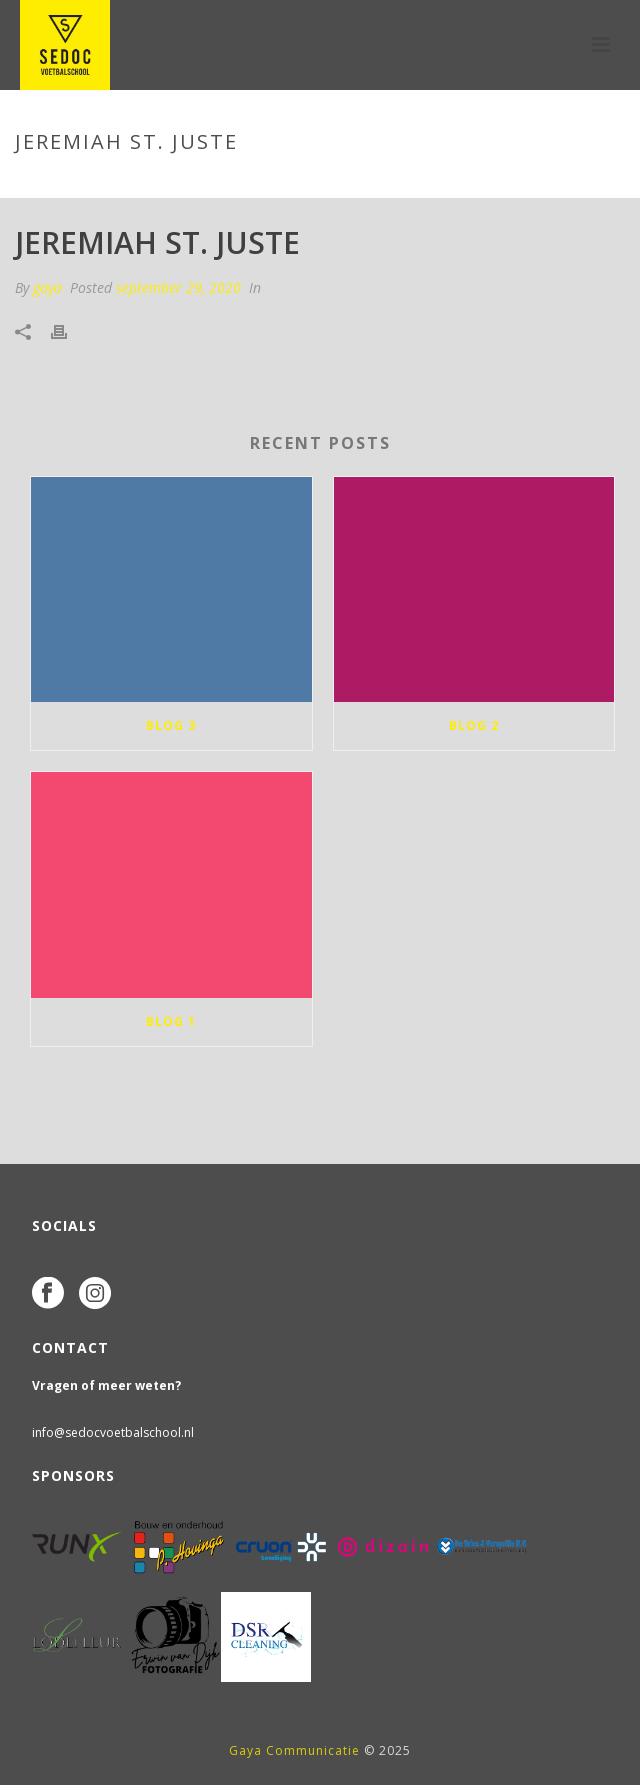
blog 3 (171, 725)
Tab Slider (279, 184)
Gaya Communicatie (294, 1750)
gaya (47, 287)
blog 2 (474, 725)
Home (213, 184)
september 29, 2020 (178, 287)
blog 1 (171, 1021)
